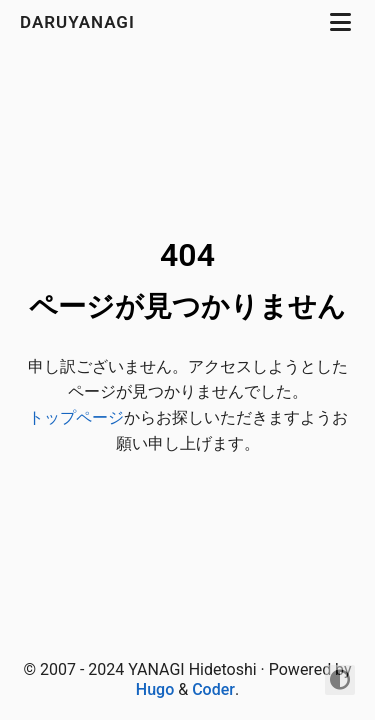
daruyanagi (80, 22)
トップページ (76, 417)
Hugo (155, 689)
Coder (213, 689)
